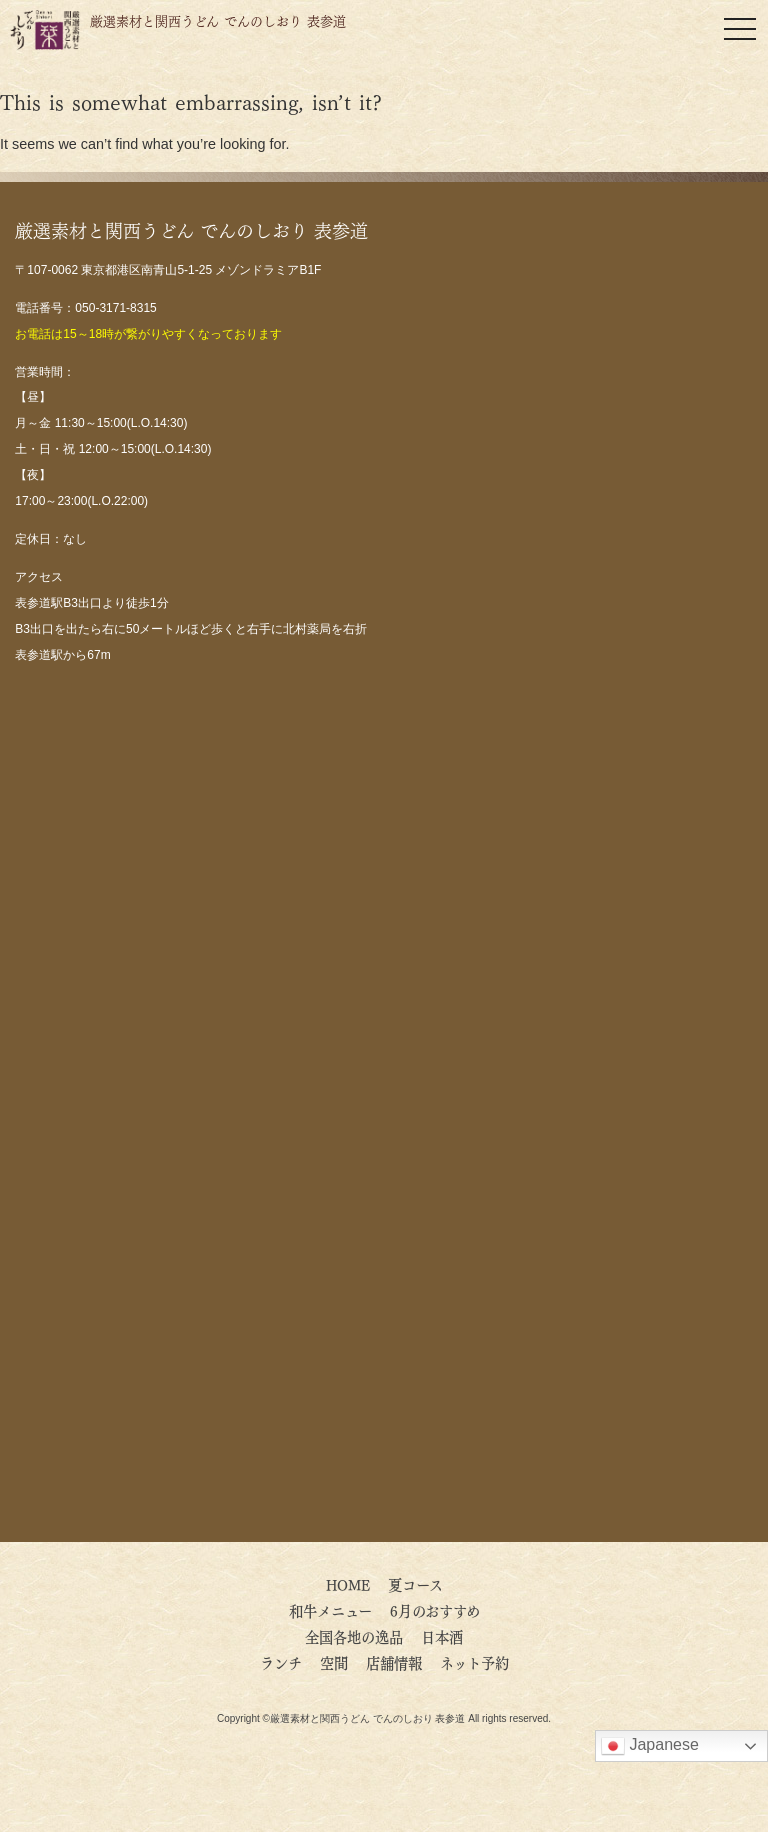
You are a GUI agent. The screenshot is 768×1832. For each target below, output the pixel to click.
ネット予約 (474, 1662)
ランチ (281, 1662)
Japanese (650, 1746)
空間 (334, 1662)
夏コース (415, 1584)
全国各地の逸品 (354, 1636)
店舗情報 (394, 1662)
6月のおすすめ (442, 1610)
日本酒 (442, 1636)
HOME (348, 1584)
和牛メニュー (330, 1610)
